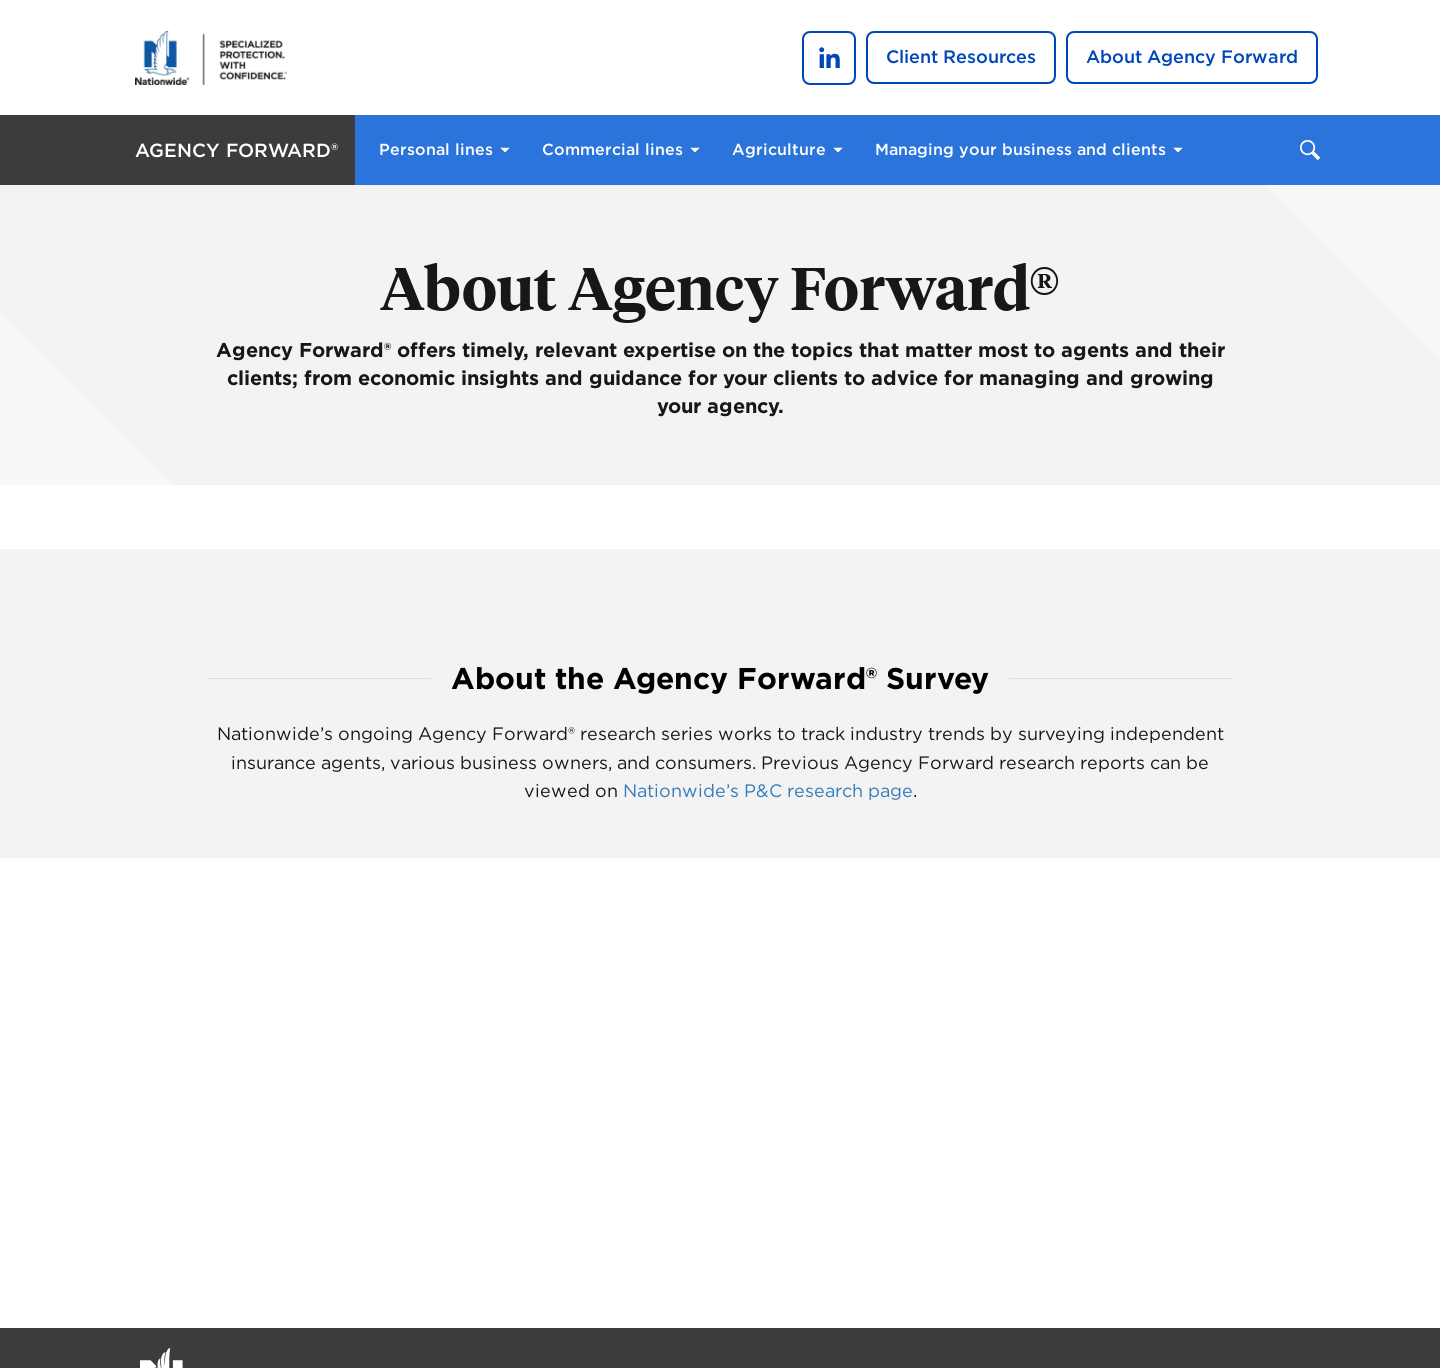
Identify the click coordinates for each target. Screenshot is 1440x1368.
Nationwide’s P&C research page (768, 790)
